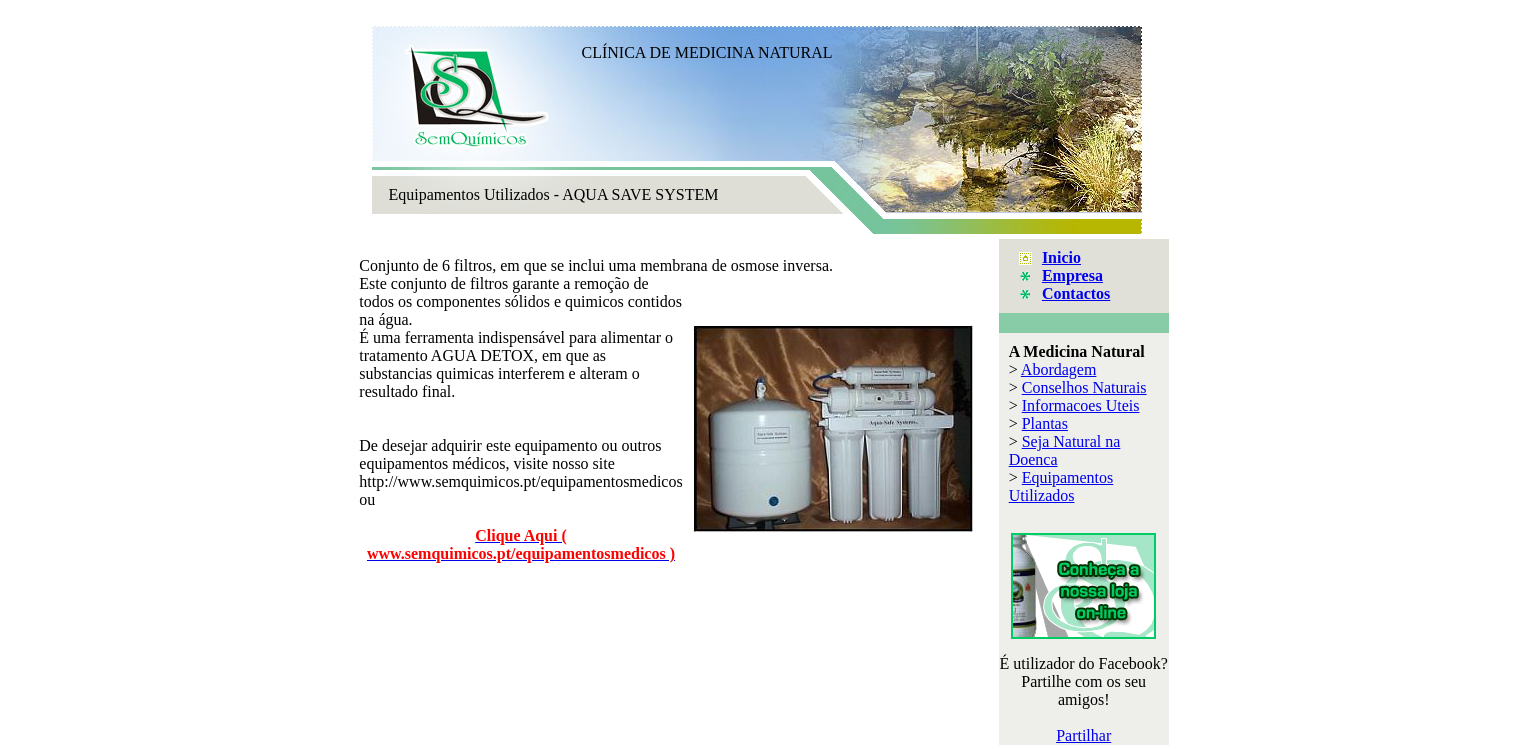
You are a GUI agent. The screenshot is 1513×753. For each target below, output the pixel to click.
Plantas (1045, 423)
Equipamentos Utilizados (1061, 486)
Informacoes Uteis (1081, 405)
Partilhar (1083, 735)
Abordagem (1059, 369)
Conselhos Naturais (1084, 387)
